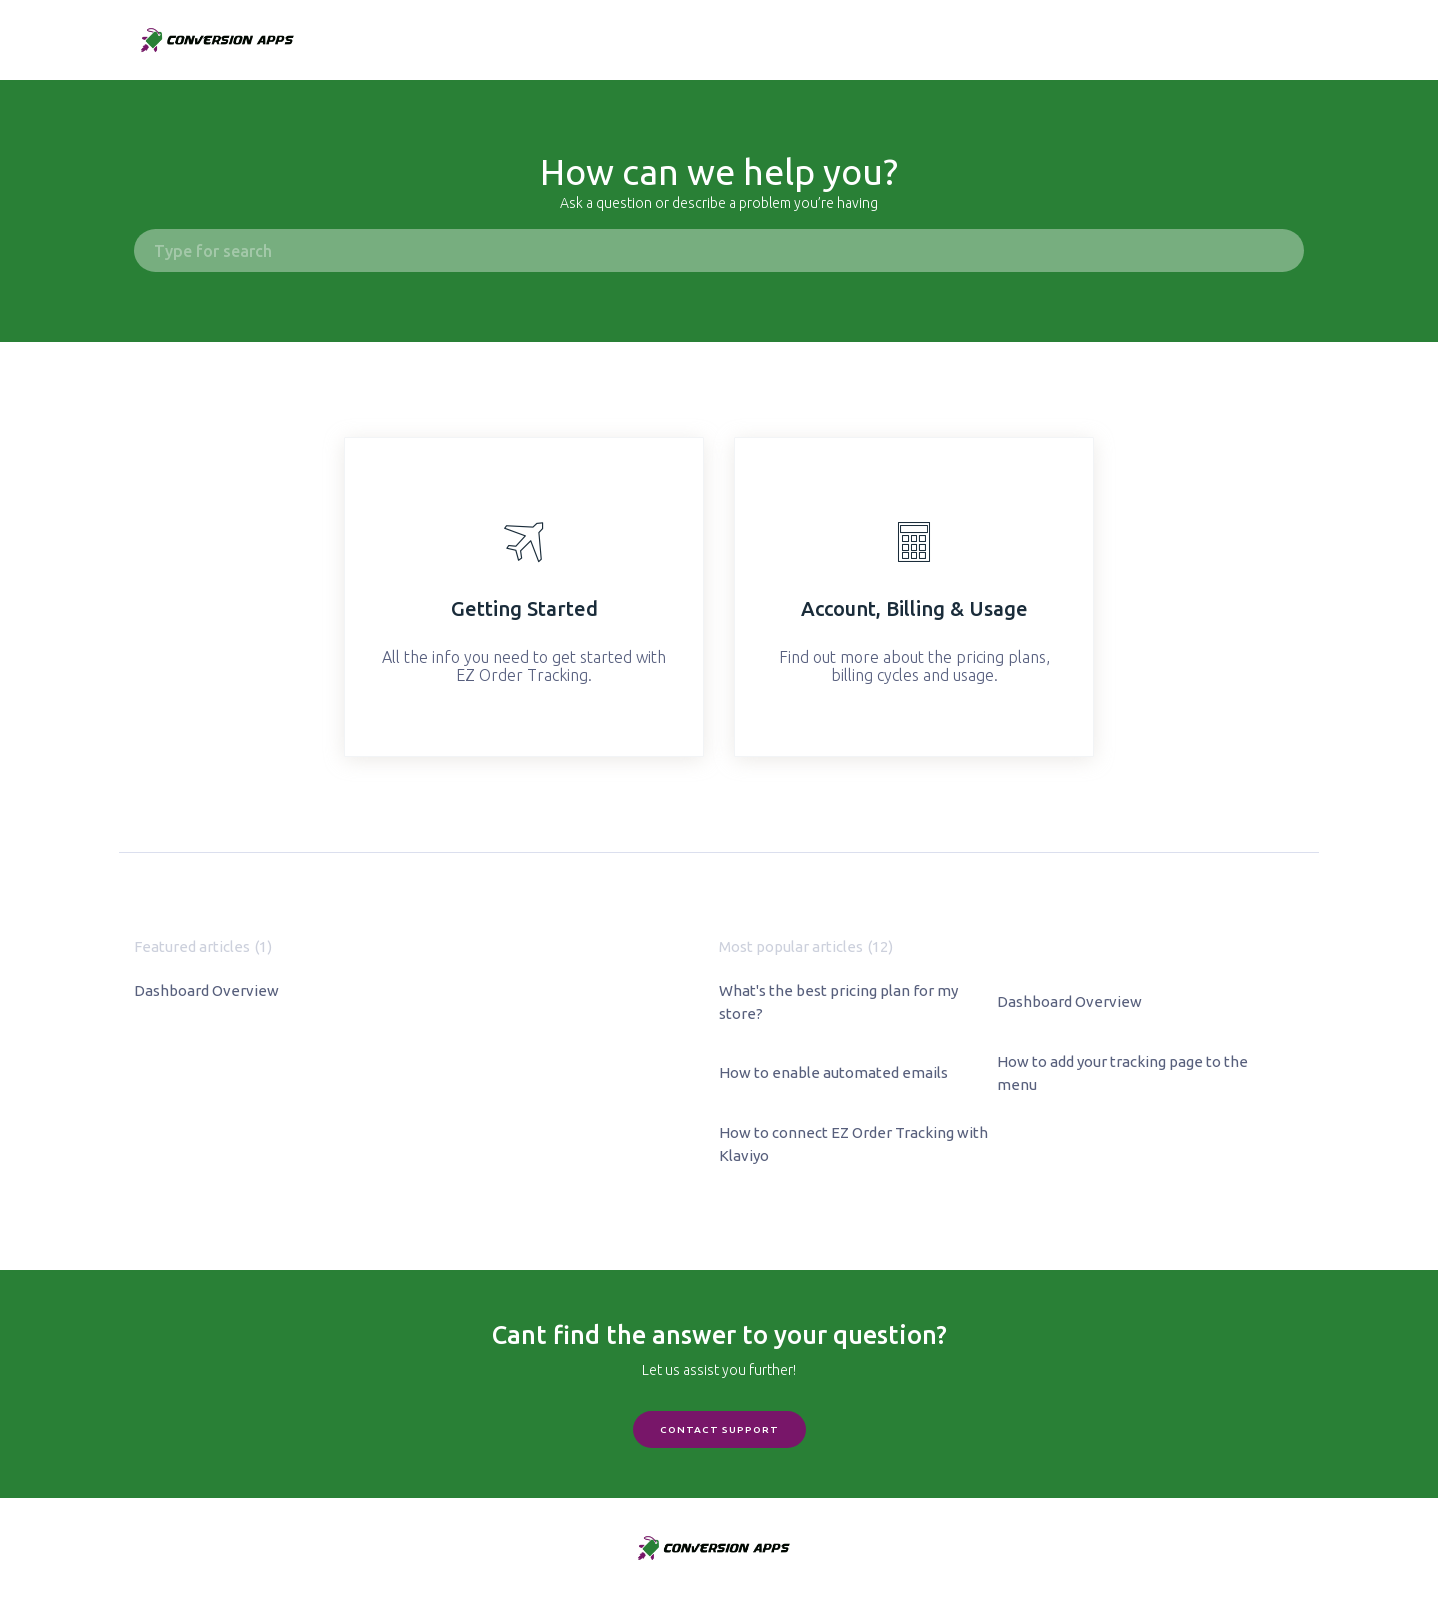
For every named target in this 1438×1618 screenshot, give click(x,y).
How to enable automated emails (833, 1072)
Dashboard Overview (206, 990)
